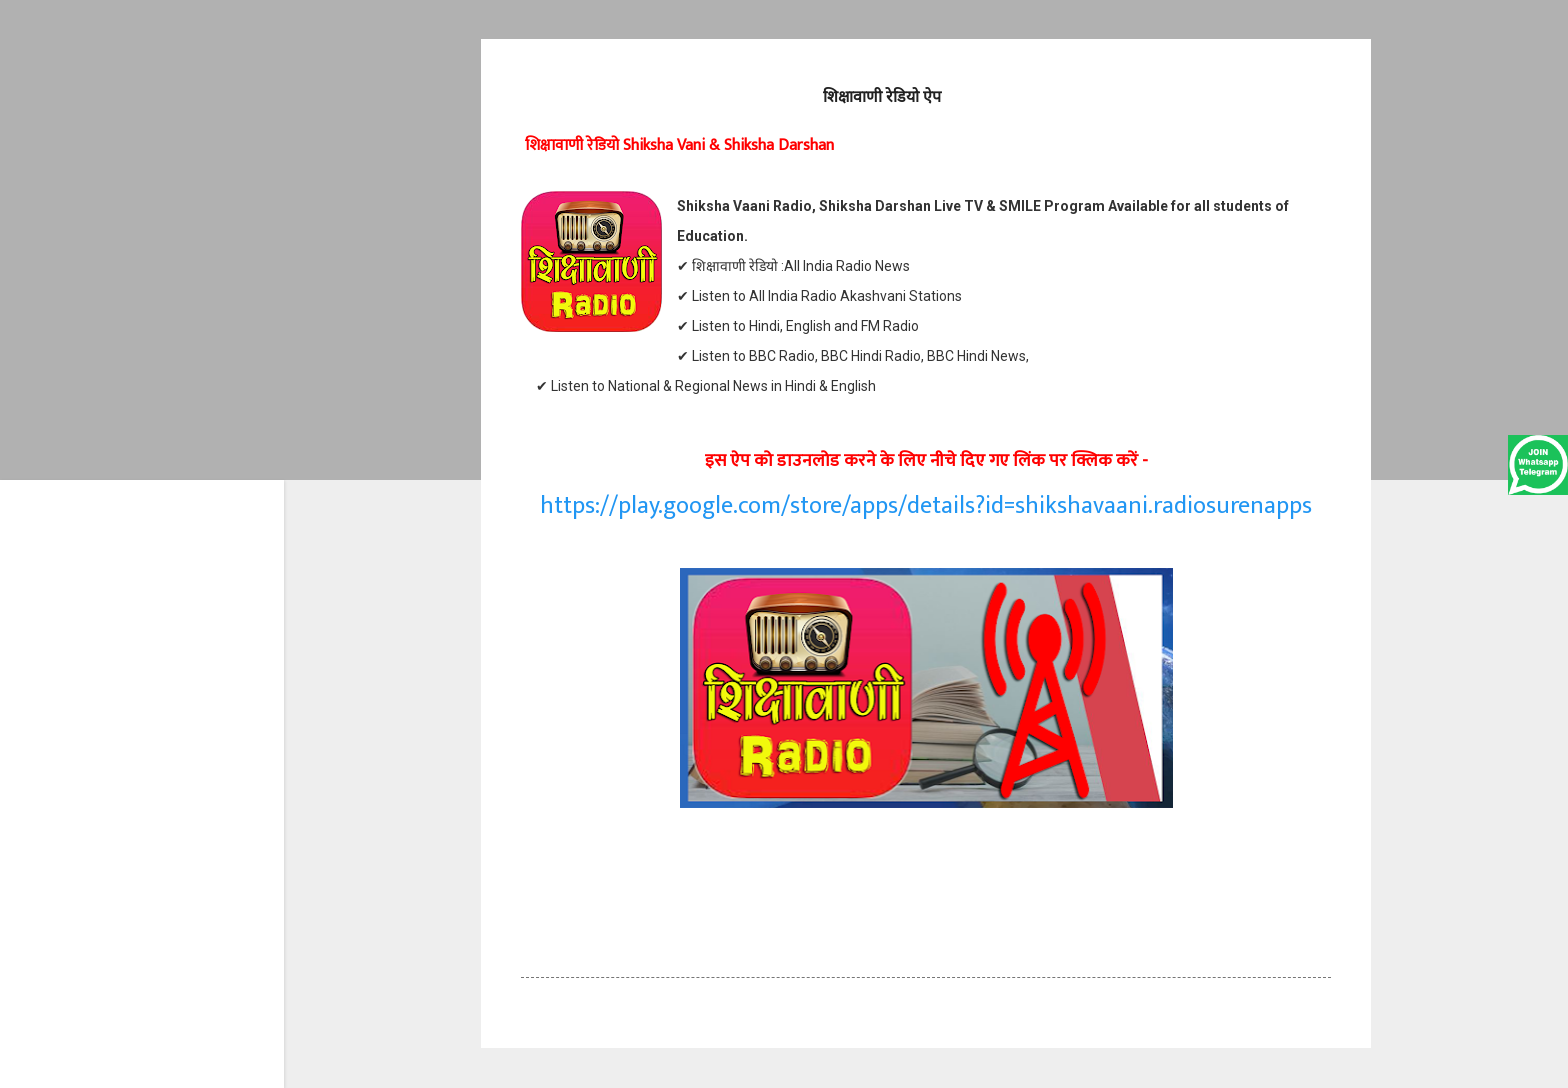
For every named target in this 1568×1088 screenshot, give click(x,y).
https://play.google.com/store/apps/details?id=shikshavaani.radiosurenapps (926, 506)
